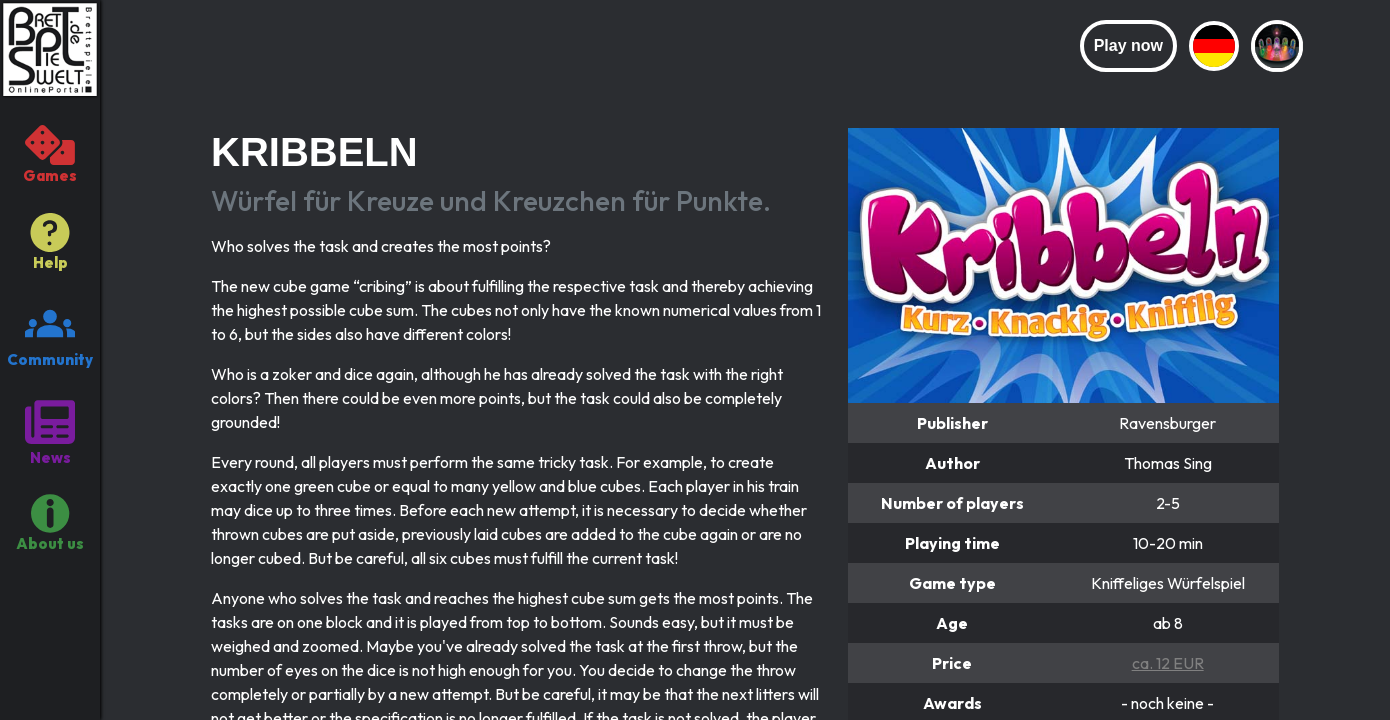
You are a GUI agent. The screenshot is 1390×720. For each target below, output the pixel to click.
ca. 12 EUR (1168, 663)
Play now (1128, 45)
